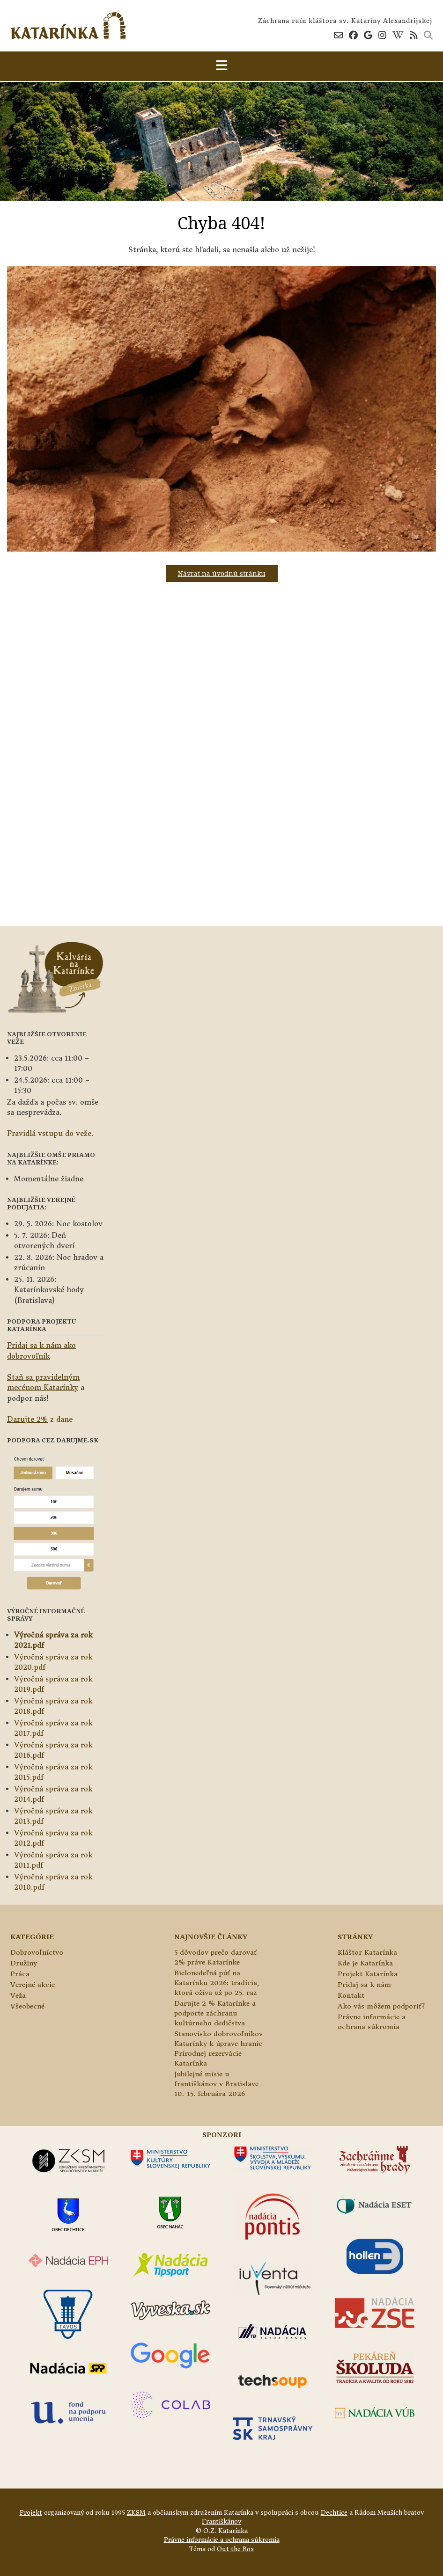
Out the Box (235, 2549)
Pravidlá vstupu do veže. (50, 1133)
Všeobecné (27, 2006)
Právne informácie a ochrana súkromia (222, 2540)
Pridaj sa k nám (364, 1984)
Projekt (31, 2513)
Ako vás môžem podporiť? (381, 2006)
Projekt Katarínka (368, 1974)
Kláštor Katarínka (367, 1952)
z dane (40, 1419)
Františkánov (221, 2521)
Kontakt (351, 1995)
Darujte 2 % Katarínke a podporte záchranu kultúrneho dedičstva (215, 2013)
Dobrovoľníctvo (36, 1952)
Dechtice (334, 2513)
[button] (221, 66)
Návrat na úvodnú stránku (222, 573)
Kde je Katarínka (365, 1963)
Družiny (23, 1963)
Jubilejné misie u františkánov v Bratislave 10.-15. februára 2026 (216, 2084)
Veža (18, 1995)
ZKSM (136, 2513)
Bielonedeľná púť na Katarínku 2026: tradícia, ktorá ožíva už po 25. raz (216, 1983)
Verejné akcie (32, 1984)
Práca (20, 1974)
